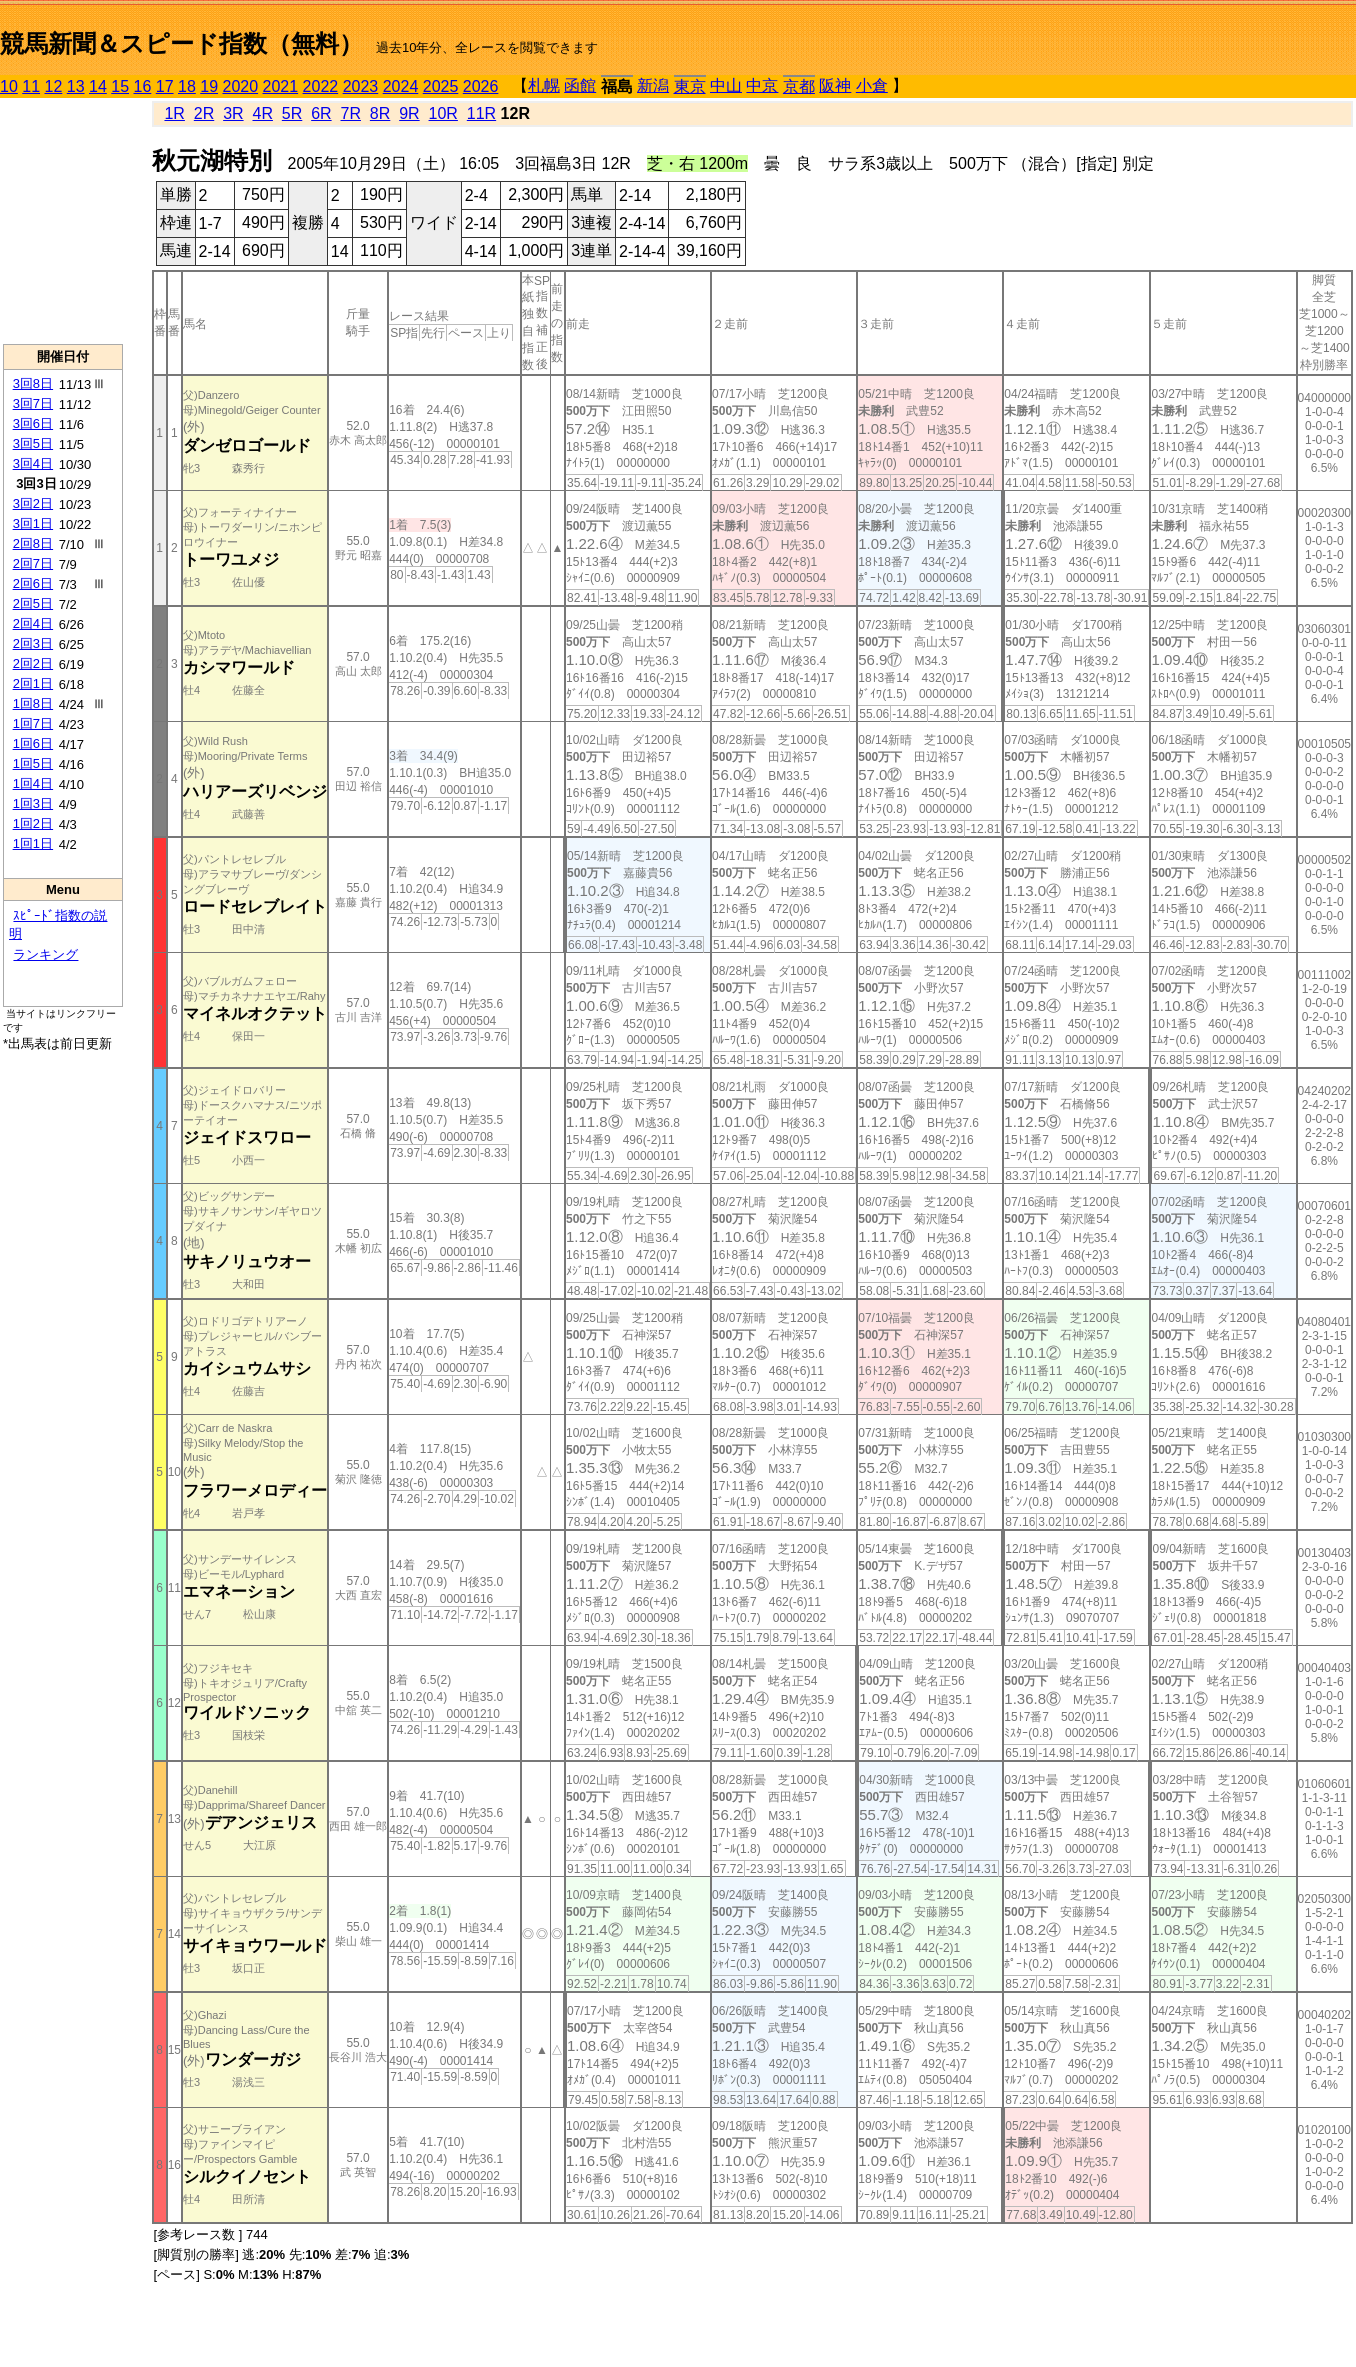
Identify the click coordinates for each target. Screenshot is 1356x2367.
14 (98, 86)
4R (262, 113)
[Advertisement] (63, 221)
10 (9, 86)
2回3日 (33, 643)
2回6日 (33, 583)
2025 (441, 86)
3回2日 (33, 503)
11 (31, 86)
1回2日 (33, 823)
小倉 (872, 85)
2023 (361, 86)
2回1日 (33, 683)
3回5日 (33, 443)
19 (209, 86)
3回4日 (33, 463)
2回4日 (33, 623)
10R (443, 113)
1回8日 (33, 703)
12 (54, 86)
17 (165, 86)
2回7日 (33, 563)
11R (481, 113)
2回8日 (33, 543)
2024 (401, 86)
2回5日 (33, 603)
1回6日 (33, 743)
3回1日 (33, 523)
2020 (241, 86)
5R (292, 113)
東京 (690, 86)
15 (120, 86)
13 (76, 86)
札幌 (544, 85)
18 (187, 86)
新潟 (653, 85)
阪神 (835, 85)
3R (233, 113)
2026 (481, 86)
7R (351, 113)
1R (174, 113)
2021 (281, 86)
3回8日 (33, 383)
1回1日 (33, 843)
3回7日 (33, 403)
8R (380, 113)
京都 (799, 86)
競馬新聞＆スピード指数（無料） (181, 43)
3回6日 (33, 423)
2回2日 (33, 663)
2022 (321, 86)
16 (143, 86)
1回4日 (33, 783)
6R (321, 113)
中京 (762, 85)
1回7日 (33, 723)
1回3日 (33, 803)
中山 (726, 85)
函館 (580, 85)
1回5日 (33, 763)
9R (409, 113)
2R (204, 113)
